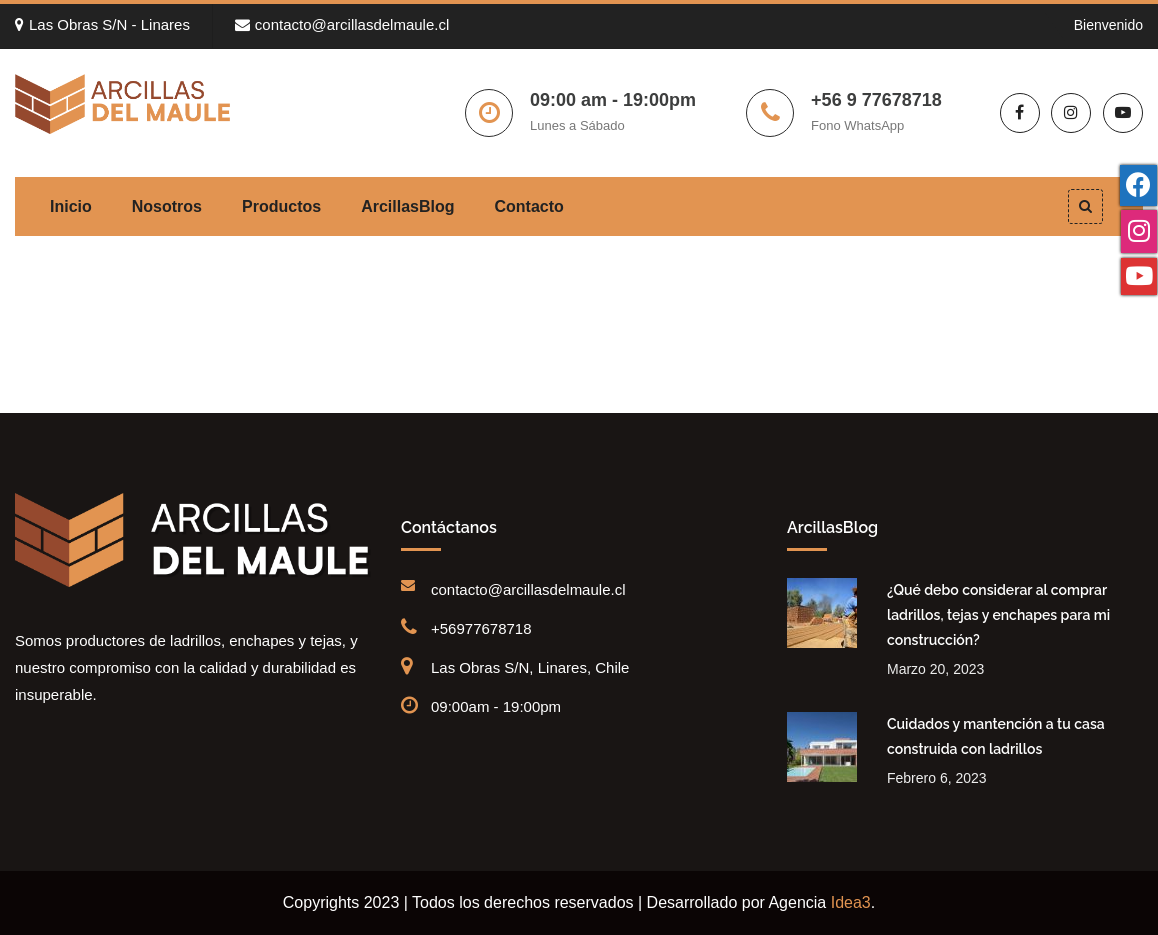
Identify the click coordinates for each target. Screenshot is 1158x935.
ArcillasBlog (407, 206)
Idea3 (851, 902)
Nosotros (167, 206)
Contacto (529, 206)
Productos (281, 206)
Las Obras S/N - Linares (102, 24)
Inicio (71, 206)
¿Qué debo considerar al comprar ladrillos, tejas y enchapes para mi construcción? (998, 615)
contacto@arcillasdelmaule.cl (342, 24)
